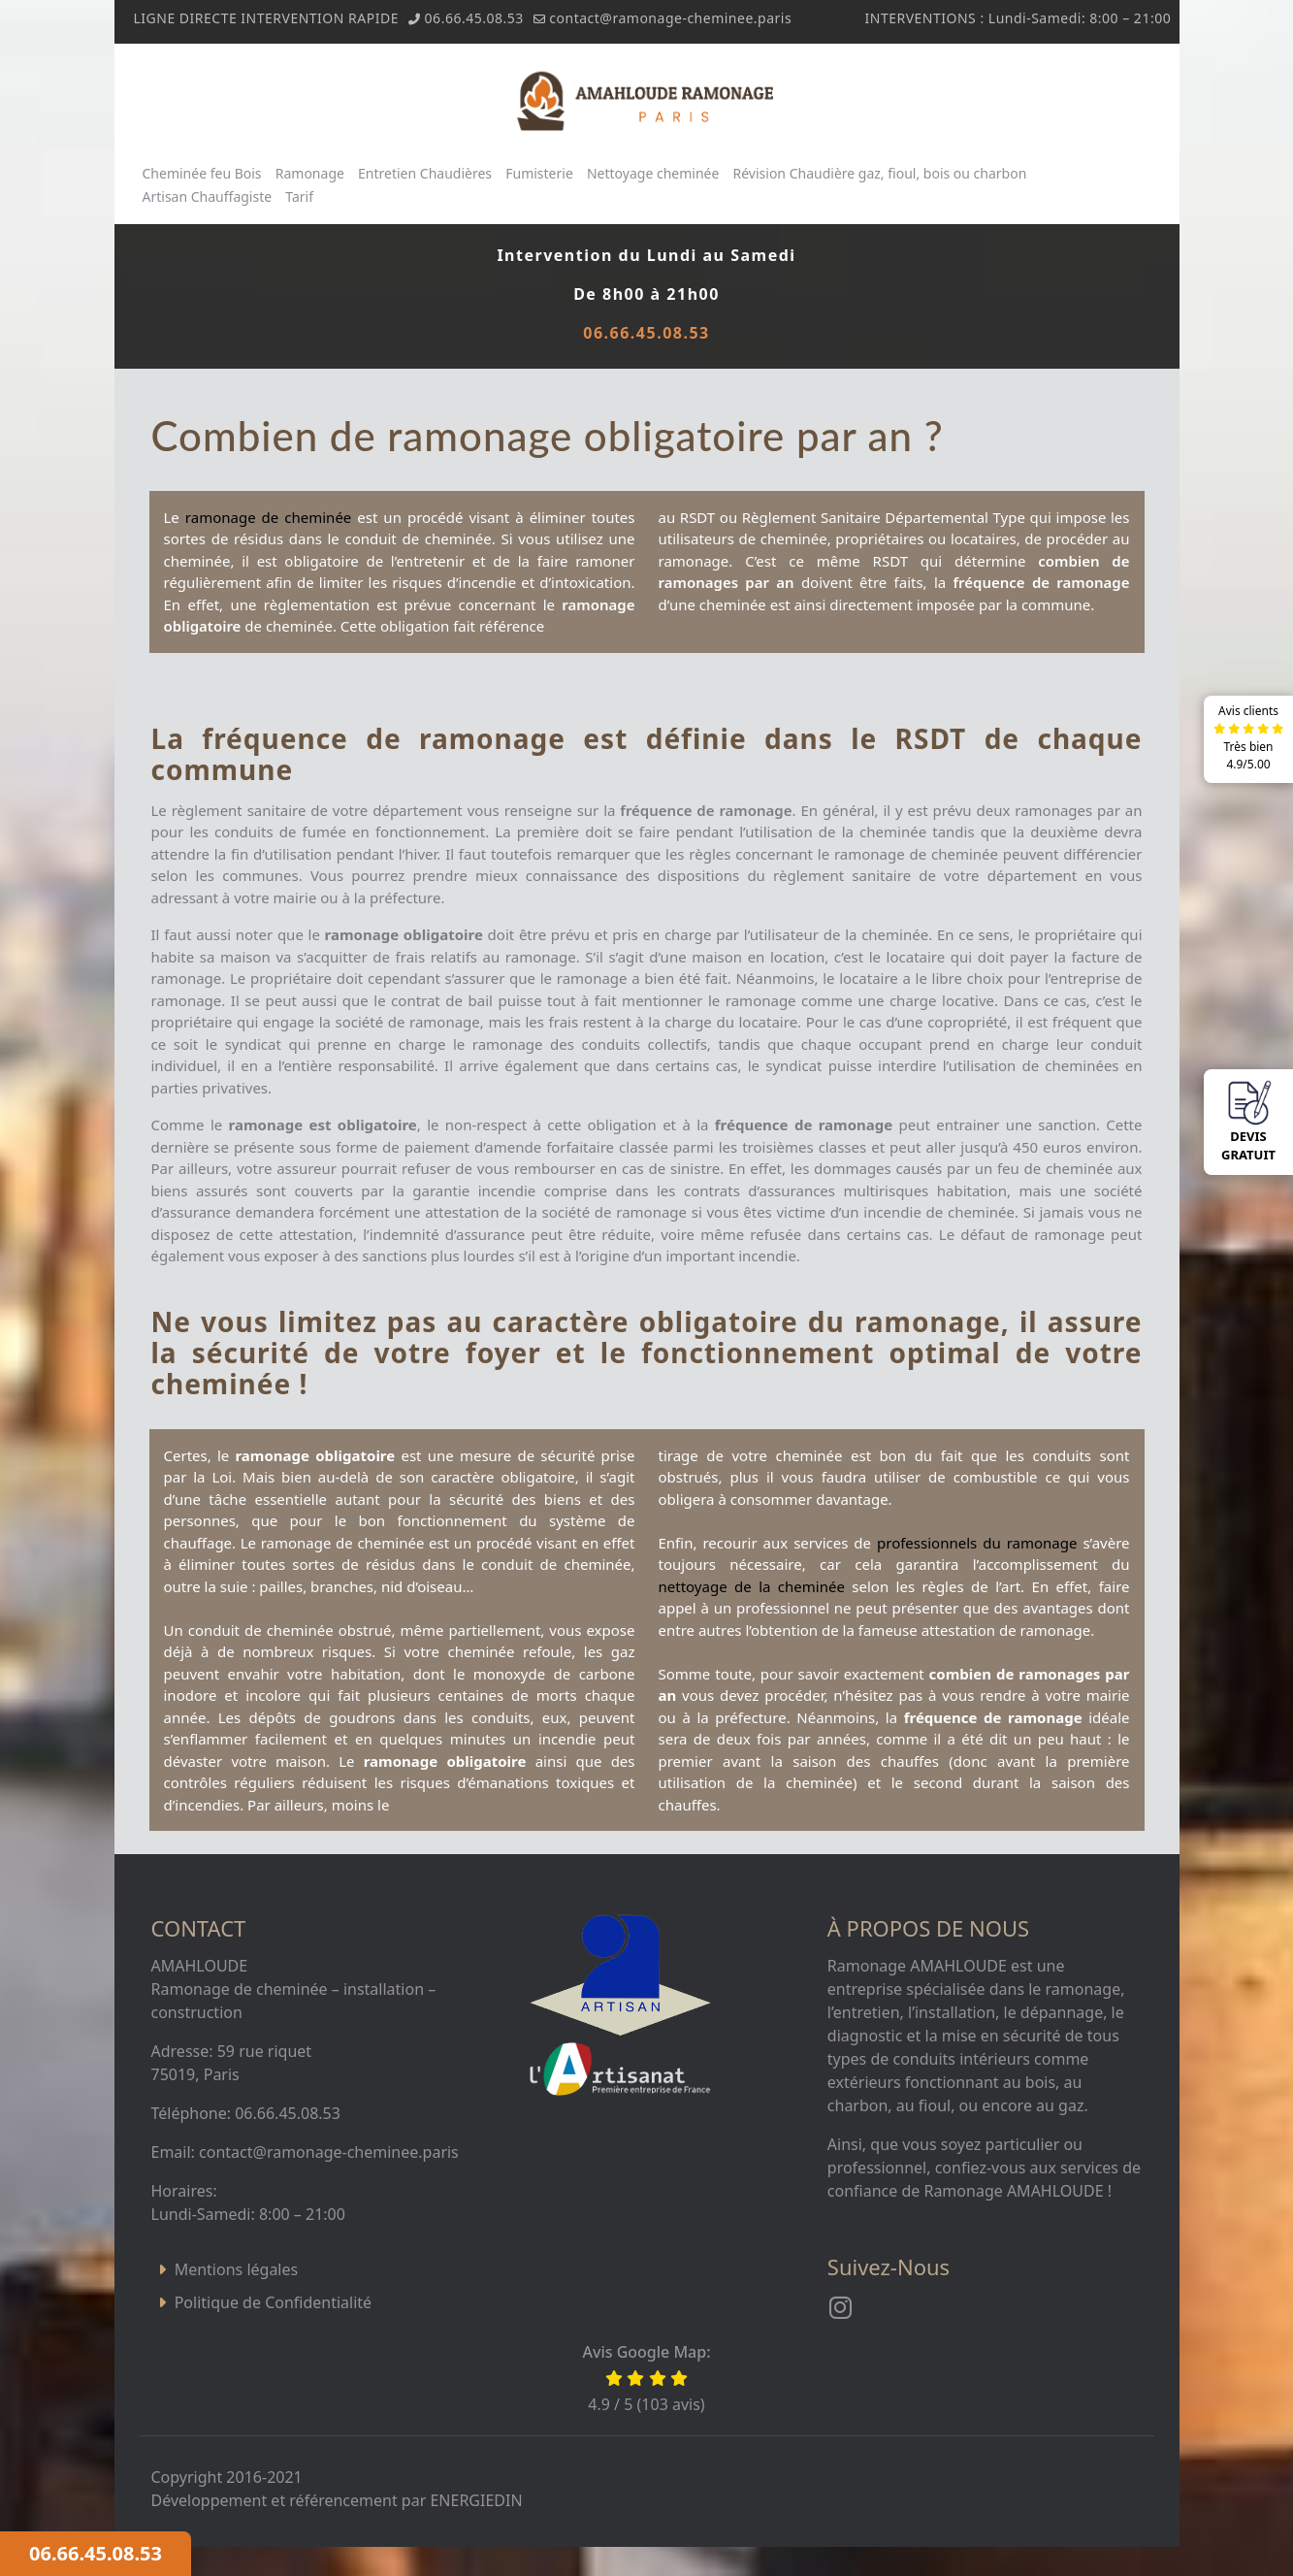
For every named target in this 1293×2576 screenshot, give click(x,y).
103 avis (670, 2404)
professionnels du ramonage (977, 1542)
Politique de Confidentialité (273, 2302)
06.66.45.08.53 (474, 18)
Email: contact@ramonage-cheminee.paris (305, 2152)
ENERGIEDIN (476, 2500)
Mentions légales (237, 2269)
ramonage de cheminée (268, 517)
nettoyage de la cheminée (752, 1586)
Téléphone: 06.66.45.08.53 (245, 2113)
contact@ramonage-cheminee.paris (670, 18)
